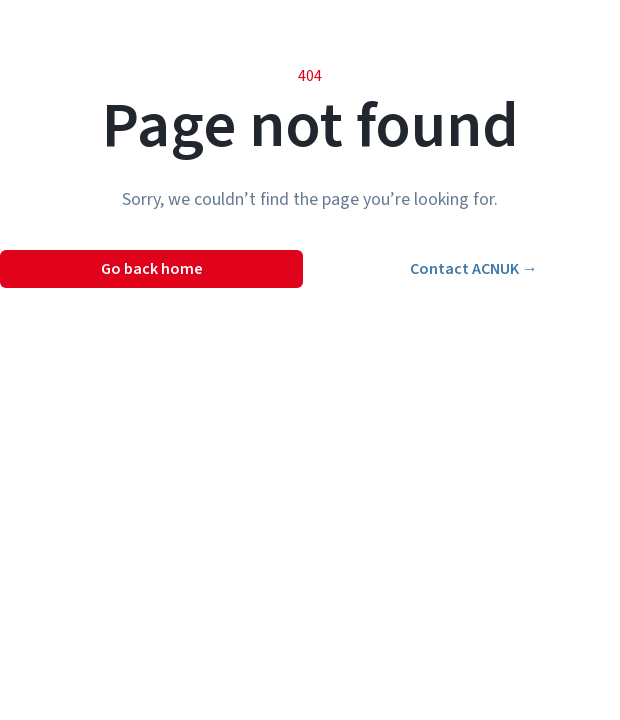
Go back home (152, 269)
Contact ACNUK (474, 269)
